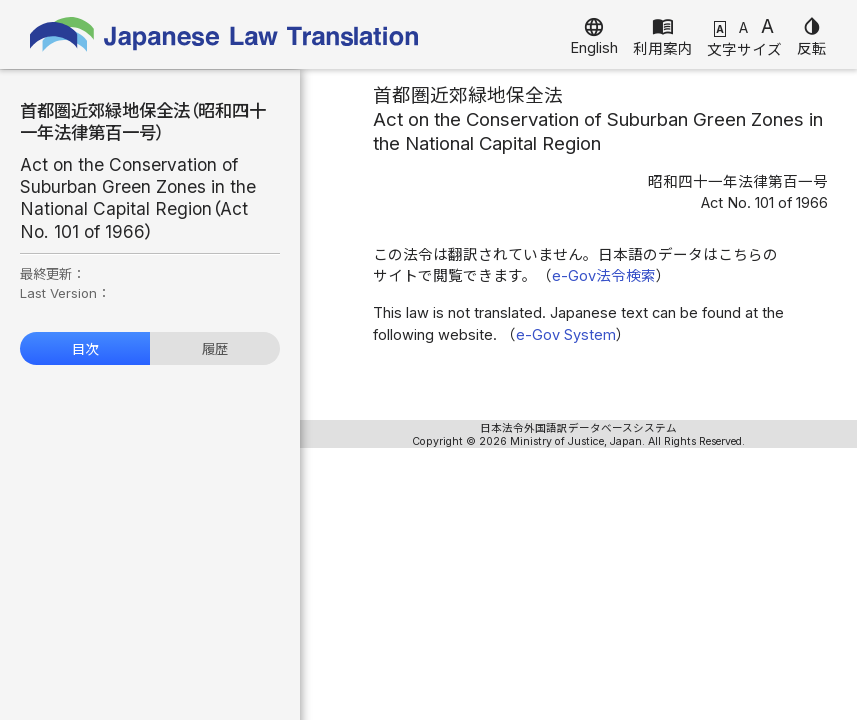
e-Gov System (566, 335)
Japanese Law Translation (225, 34)
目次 (85, 349)
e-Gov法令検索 (604, 276)
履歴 (215, 349)
